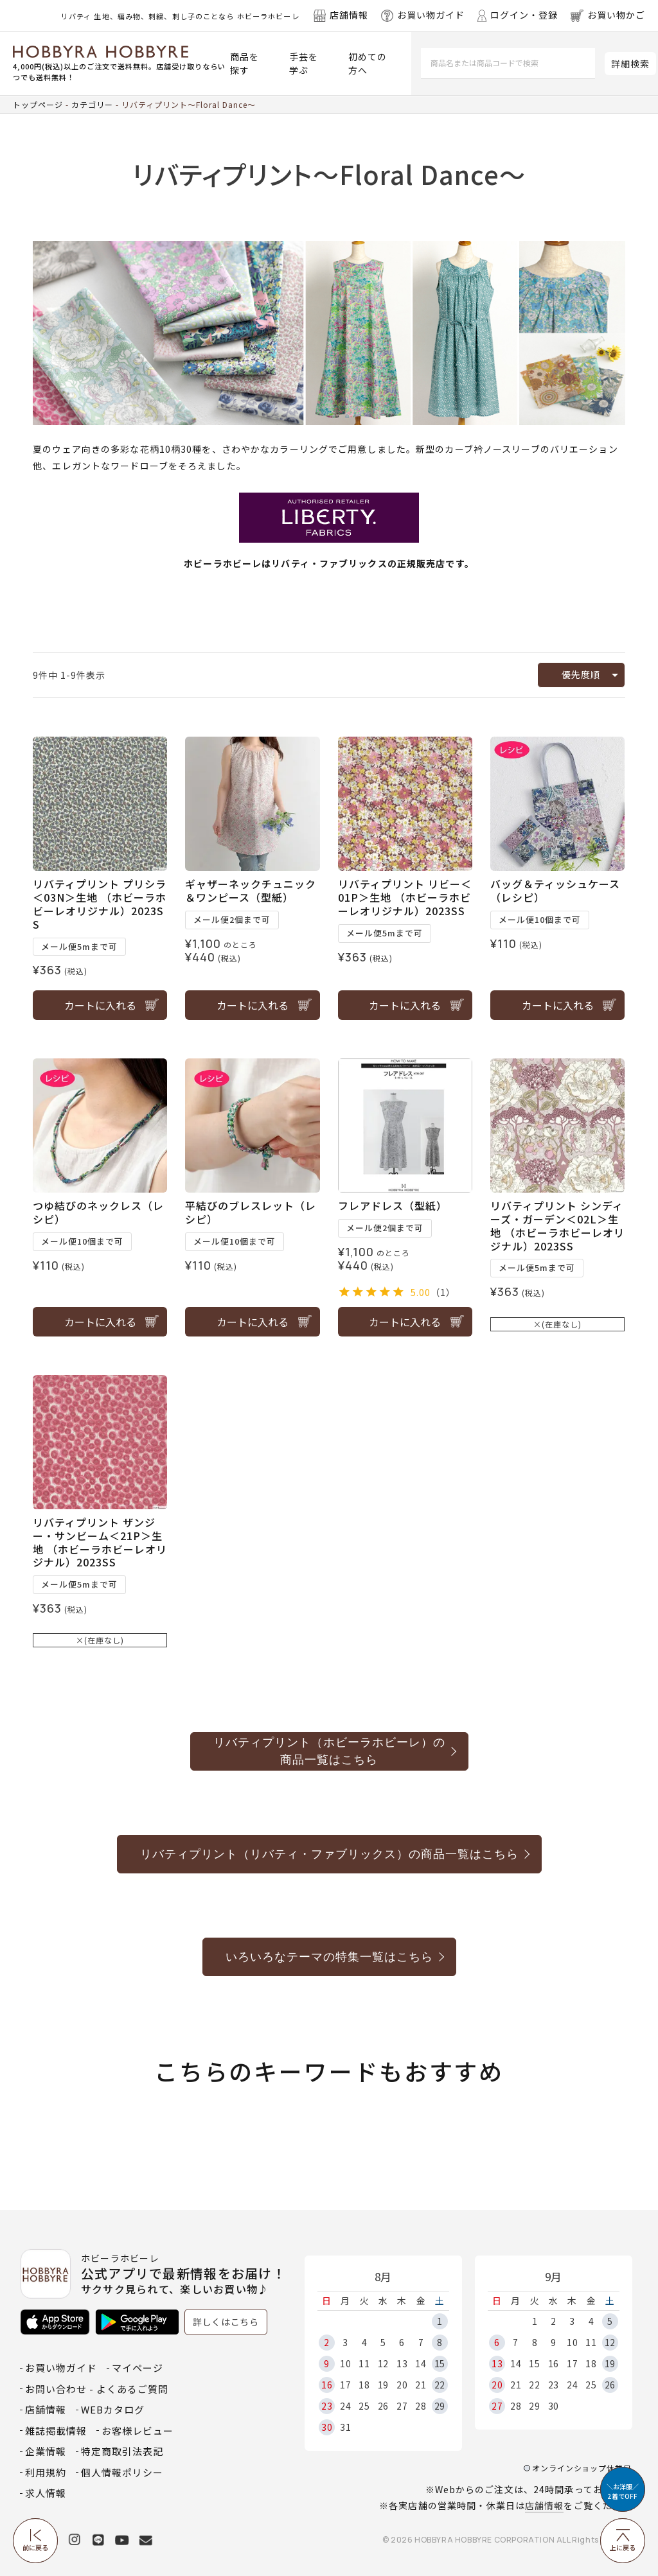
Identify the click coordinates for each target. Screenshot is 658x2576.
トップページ (38, 104)
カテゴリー (92, 104)
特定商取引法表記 (122, 2451)
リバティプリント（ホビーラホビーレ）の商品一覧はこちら (329, 1751)
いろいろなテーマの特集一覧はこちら (329, 1957)
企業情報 (45, 2451)
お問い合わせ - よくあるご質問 (96, 2389)
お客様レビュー (137, 2430)
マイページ (137, 2367)
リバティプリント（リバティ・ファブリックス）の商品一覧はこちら (329, 1854)
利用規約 (45, 2472)
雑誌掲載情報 (56, 2430)
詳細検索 (630, 63)
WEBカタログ (113, 2409)
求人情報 (45, 2493)
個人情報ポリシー (122, 2472)
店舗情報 (544, 2505)
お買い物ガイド (61, 2367)
